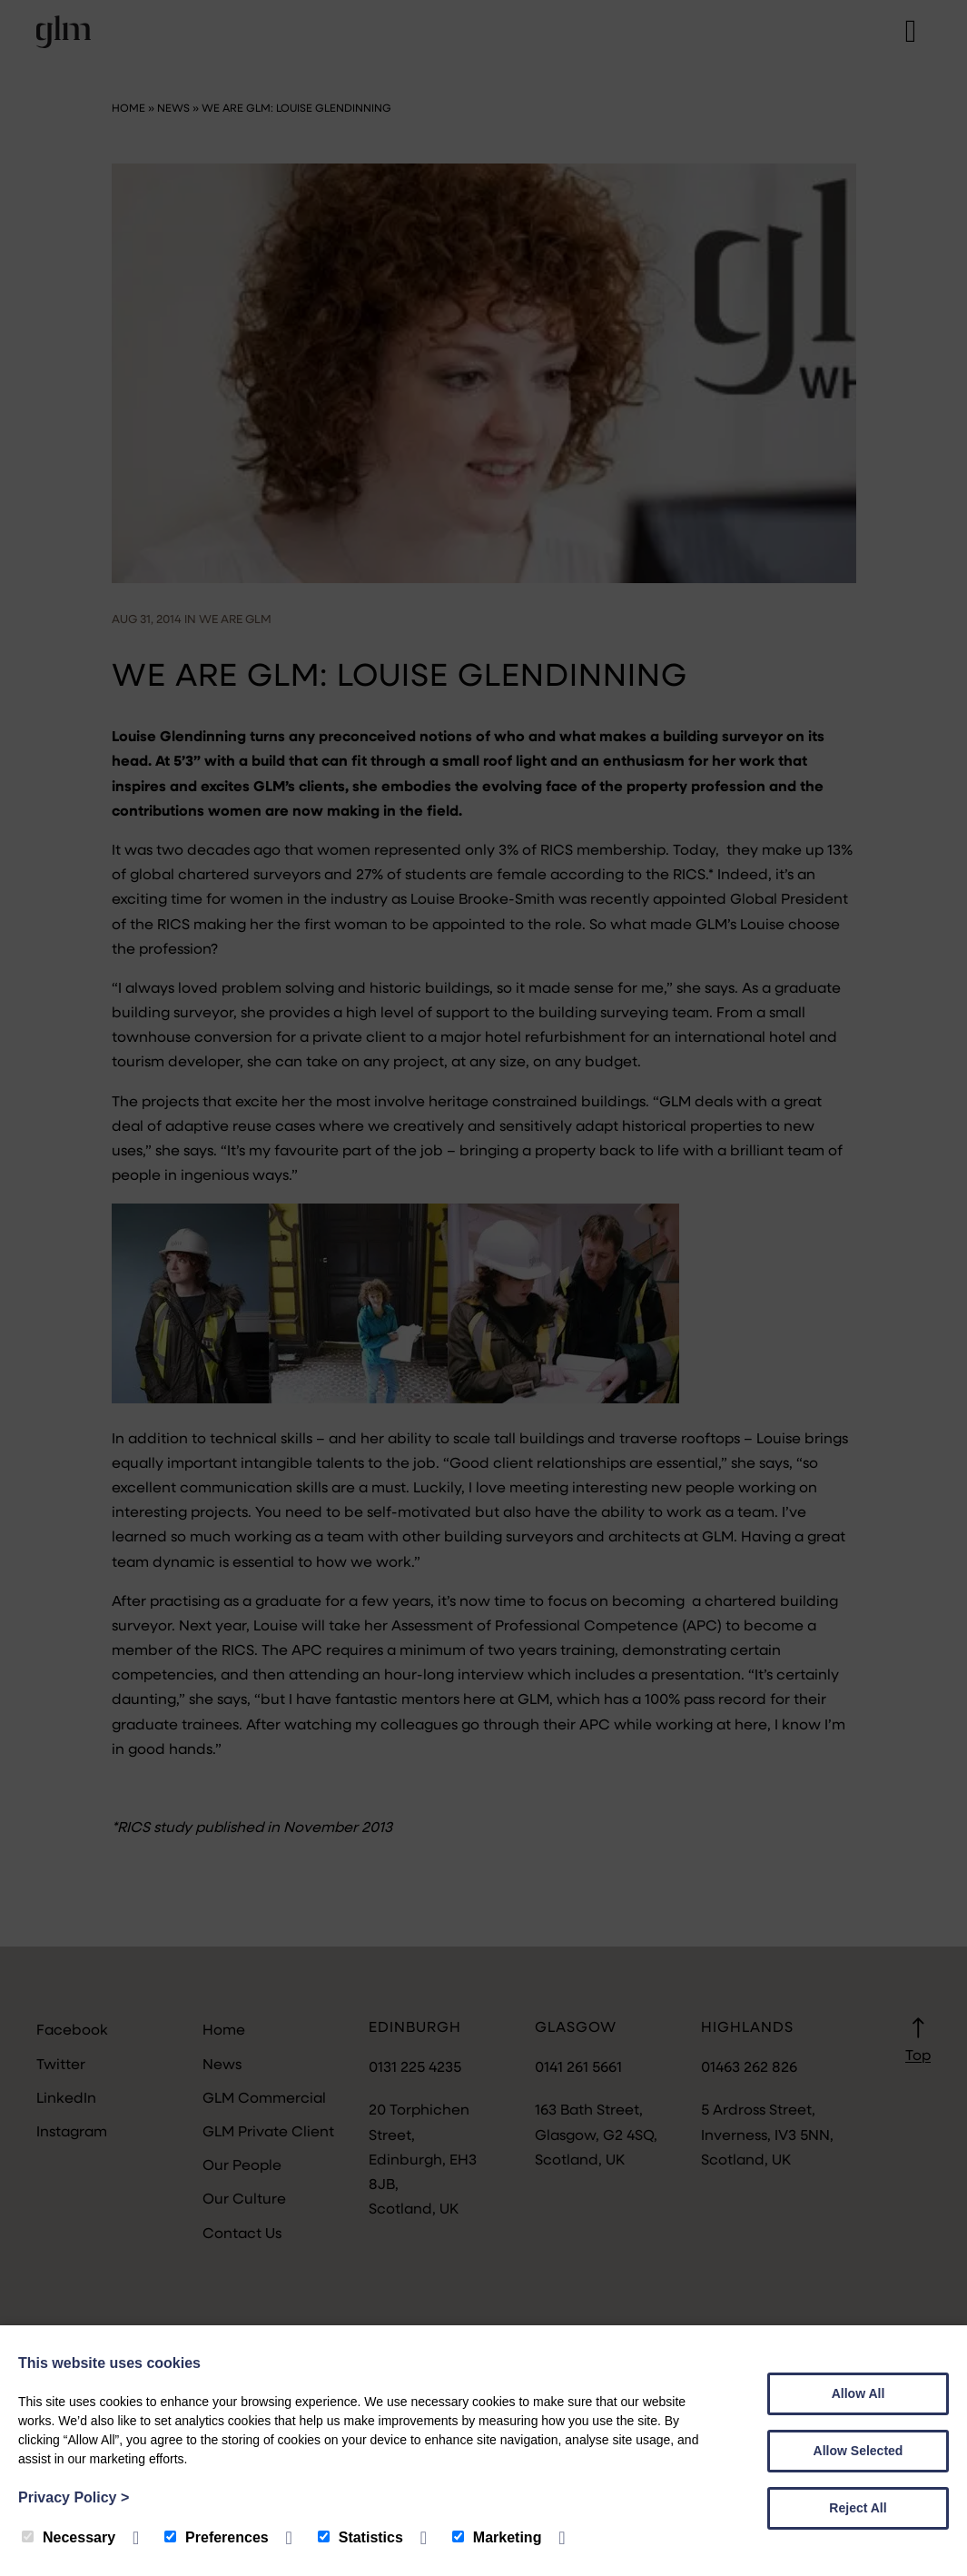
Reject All (857, 2508)
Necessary (68, 2537)
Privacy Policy (73, 2497)
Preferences (216, 2537)
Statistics (360, 2537)
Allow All (858, 2393)
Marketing (497, 2537)
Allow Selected (858, 2450)
